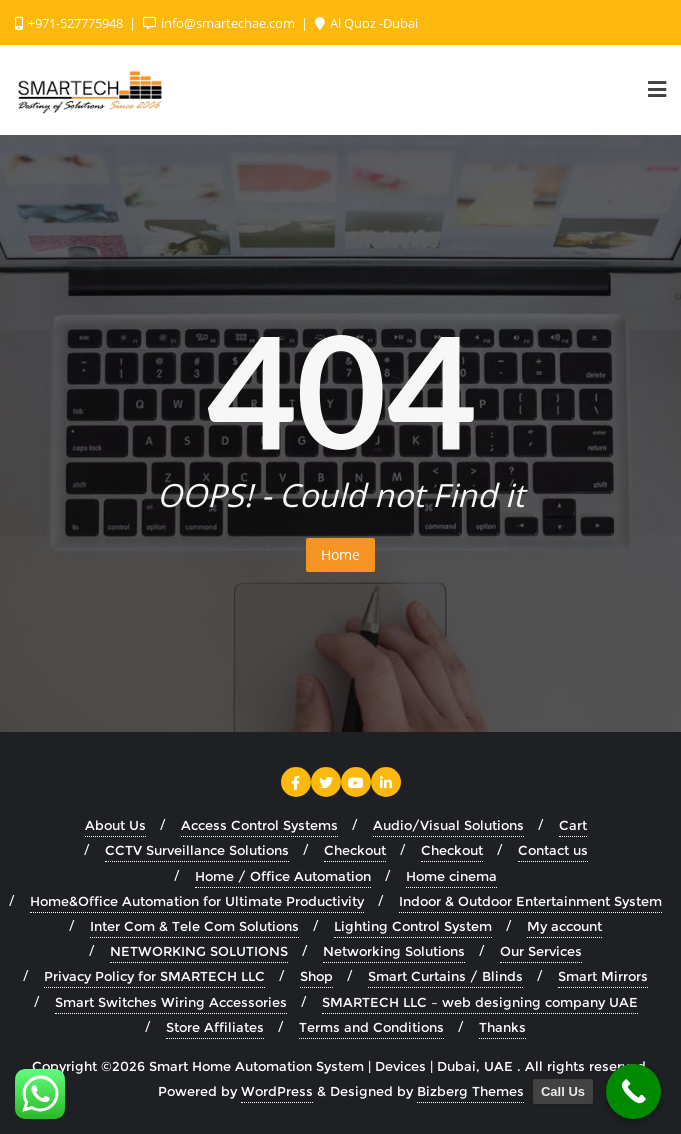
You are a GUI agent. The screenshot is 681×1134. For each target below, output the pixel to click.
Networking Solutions (394, 951)
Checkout (355, 850)
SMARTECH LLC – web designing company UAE (480, 1002)
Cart (573, 825)
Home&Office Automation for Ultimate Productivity (197, 901)
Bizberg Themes (470, 1091)
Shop (316, 976)
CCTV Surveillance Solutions (197, 850)
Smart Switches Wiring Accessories (171, 1002)
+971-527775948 (70, 23)
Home (340, 554)
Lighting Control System (413, 926)
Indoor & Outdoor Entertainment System (530, 901)
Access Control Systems (259, 825)
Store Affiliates (215, 1027)
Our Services (541, 951)
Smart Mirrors (603, 976)
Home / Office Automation (283, 876)
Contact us (553, 850)
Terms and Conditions (371, 1027)
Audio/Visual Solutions (448, 825)
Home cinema (451, 876)
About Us (115, 825)
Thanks (502, 1027)
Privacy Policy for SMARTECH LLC (154, 976)
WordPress (277, 1091)
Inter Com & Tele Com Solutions (194, 926)
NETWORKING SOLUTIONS (199, 951)
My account (564, 926)
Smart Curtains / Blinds (445, 976)
